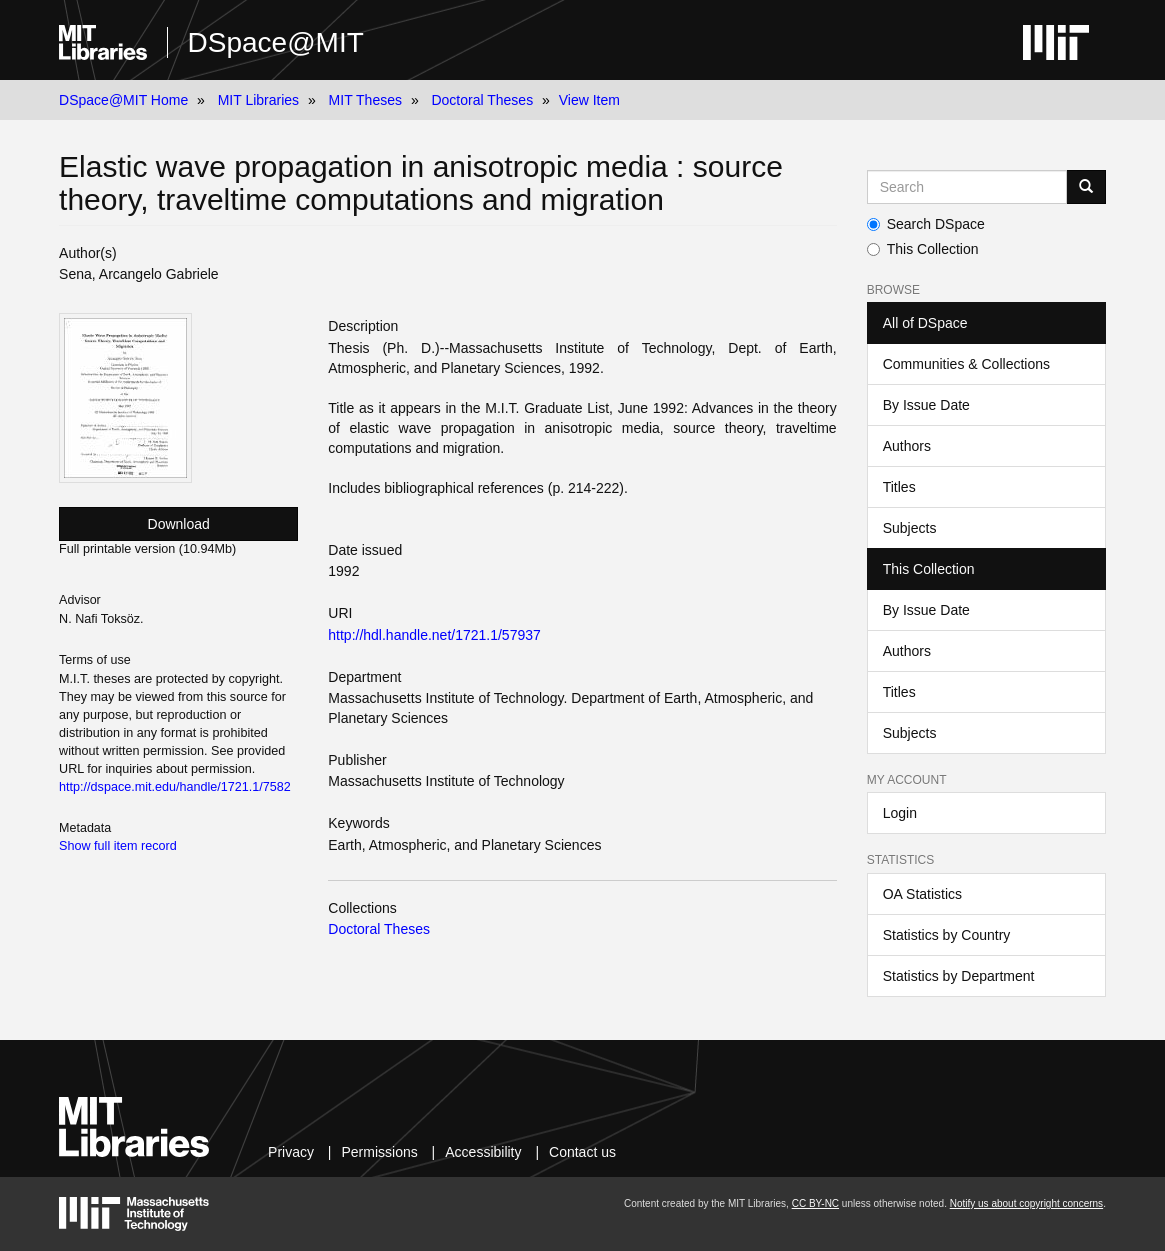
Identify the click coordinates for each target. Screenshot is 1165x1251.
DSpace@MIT (276, 42)
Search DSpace (926, 224)
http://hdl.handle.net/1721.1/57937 (434, 635)
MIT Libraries (258, 100)
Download (179, 524)
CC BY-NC (815, 1203)
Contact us (582, 1152)
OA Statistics (922, 894)
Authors (907, 446)
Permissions (379, 1152)
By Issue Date (926, 405)
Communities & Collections (966, 364)
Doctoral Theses (482, 100)
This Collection (923, 249)
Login (900, 813)
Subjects (910, 528)
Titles (899, 487)
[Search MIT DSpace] (967, 187)
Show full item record (118, 846)
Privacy (291, 1152)
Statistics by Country (947, 935)
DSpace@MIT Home (123, 100)
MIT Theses (365, 100)
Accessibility (483, 1152)
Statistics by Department (959, 976)
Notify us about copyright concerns (1026, 1203)
